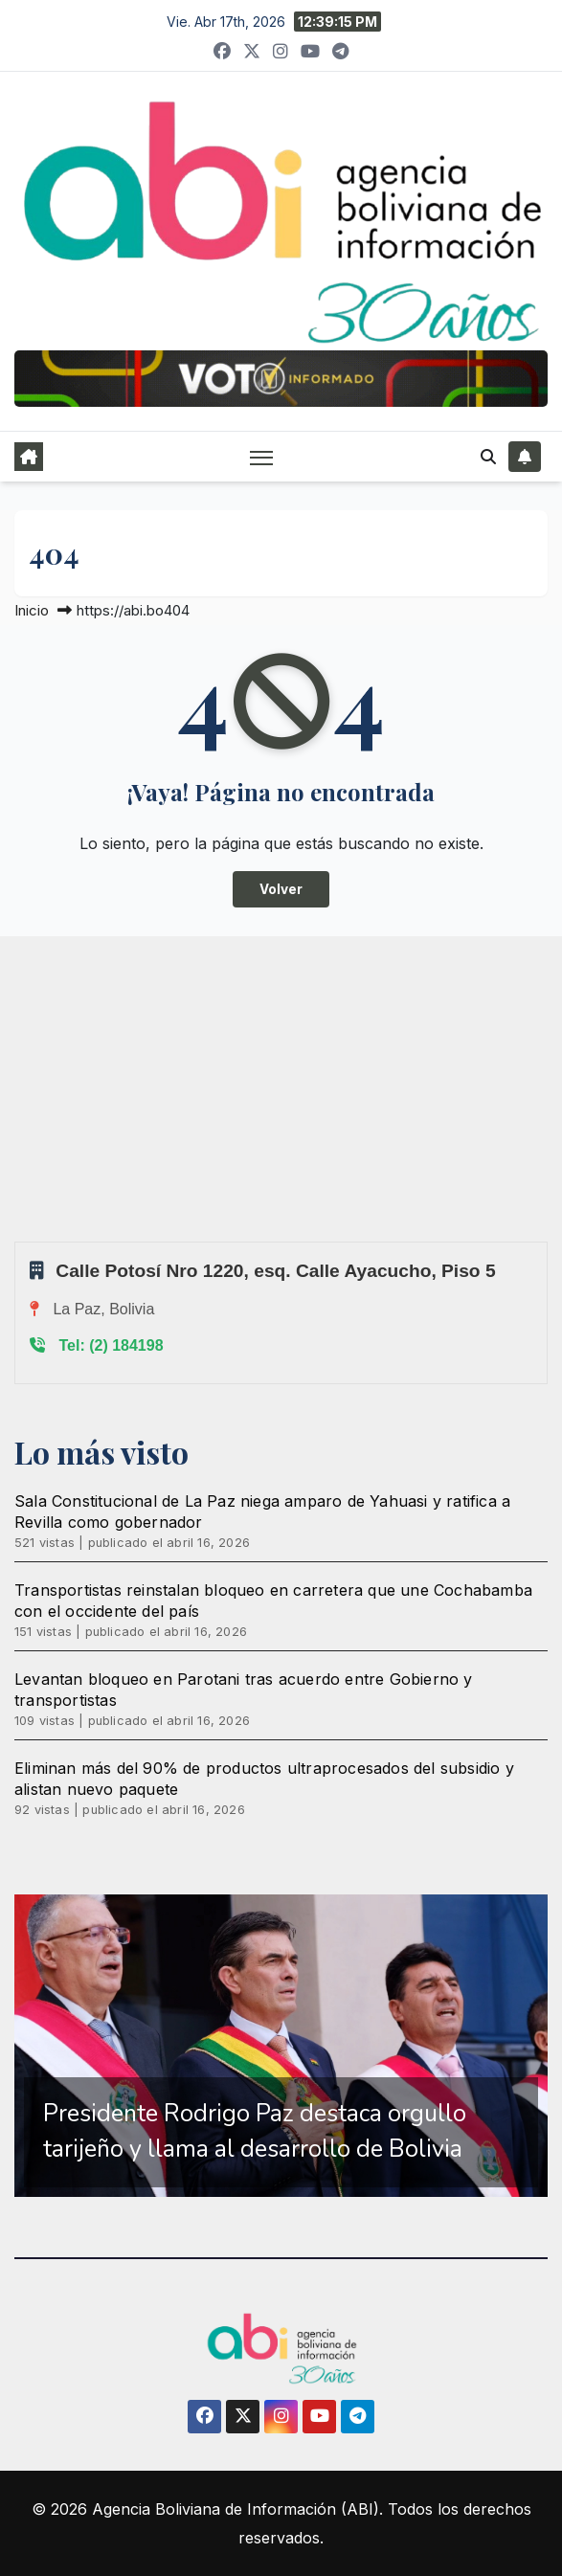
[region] (281, 2045)
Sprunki (17, 1241)
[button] (488, 456)
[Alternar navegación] (261, 457)
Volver (281, 889)
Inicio (31, 610)
